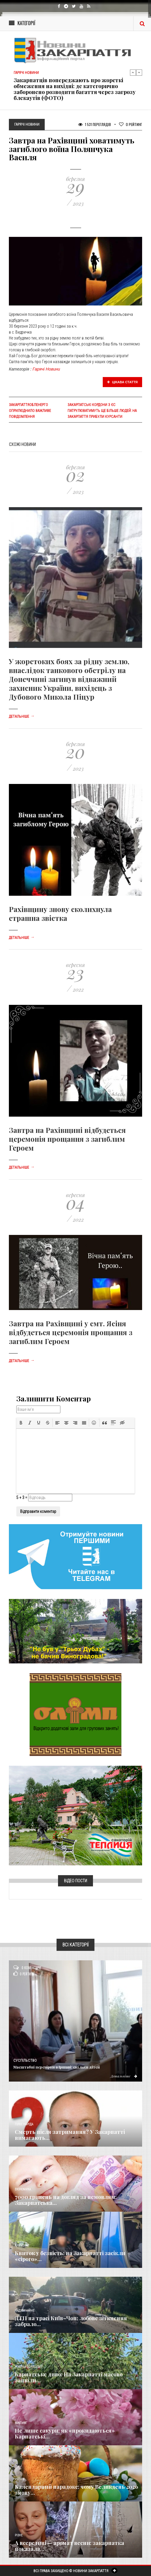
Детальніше (21, 716)
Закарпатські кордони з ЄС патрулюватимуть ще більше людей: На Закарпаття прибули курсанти (102, 411)
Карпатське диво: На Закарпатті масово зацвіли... (69, 2377)
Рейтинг (130, 124)
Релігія (20, 2479)
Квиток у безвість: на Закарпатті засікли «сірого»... (70, 2256)
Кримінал (22, 2245)
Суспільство (25, 2060)
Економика (23, 2189)
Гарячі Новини (46, 369)
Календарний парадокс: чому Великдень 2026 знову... (76, 2489)
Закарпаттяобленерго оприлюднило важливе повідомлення (30, 411)
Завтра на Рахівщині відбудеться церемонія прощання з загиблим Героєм (67, 1138)
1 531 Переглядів (94, 124)
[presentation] (21, 1422)
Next (139, 72)
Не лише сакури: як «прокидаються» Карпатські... (65, 2433)
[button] (21, 1422)
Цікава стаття (122, 382)
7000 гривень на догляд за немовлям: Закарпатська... (66, 2199)
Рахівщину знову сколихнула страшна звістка (60, 913)
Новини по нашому (28, 2366)
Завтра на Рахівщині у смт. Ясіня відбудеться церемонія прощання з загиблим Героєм (70, 1332)
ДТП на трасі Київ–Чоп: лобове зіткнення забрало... (71, 2321)
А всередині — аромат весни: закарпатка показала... (69, 2545)
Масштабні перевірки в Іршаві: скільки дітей (56, 2066)
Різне (19, 2535)
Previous (133, 72)
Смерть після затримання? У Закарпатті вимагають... (70, 2134)
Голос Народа (24, 2124)
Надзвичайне (24, 2310)
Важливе (21, 2423)
